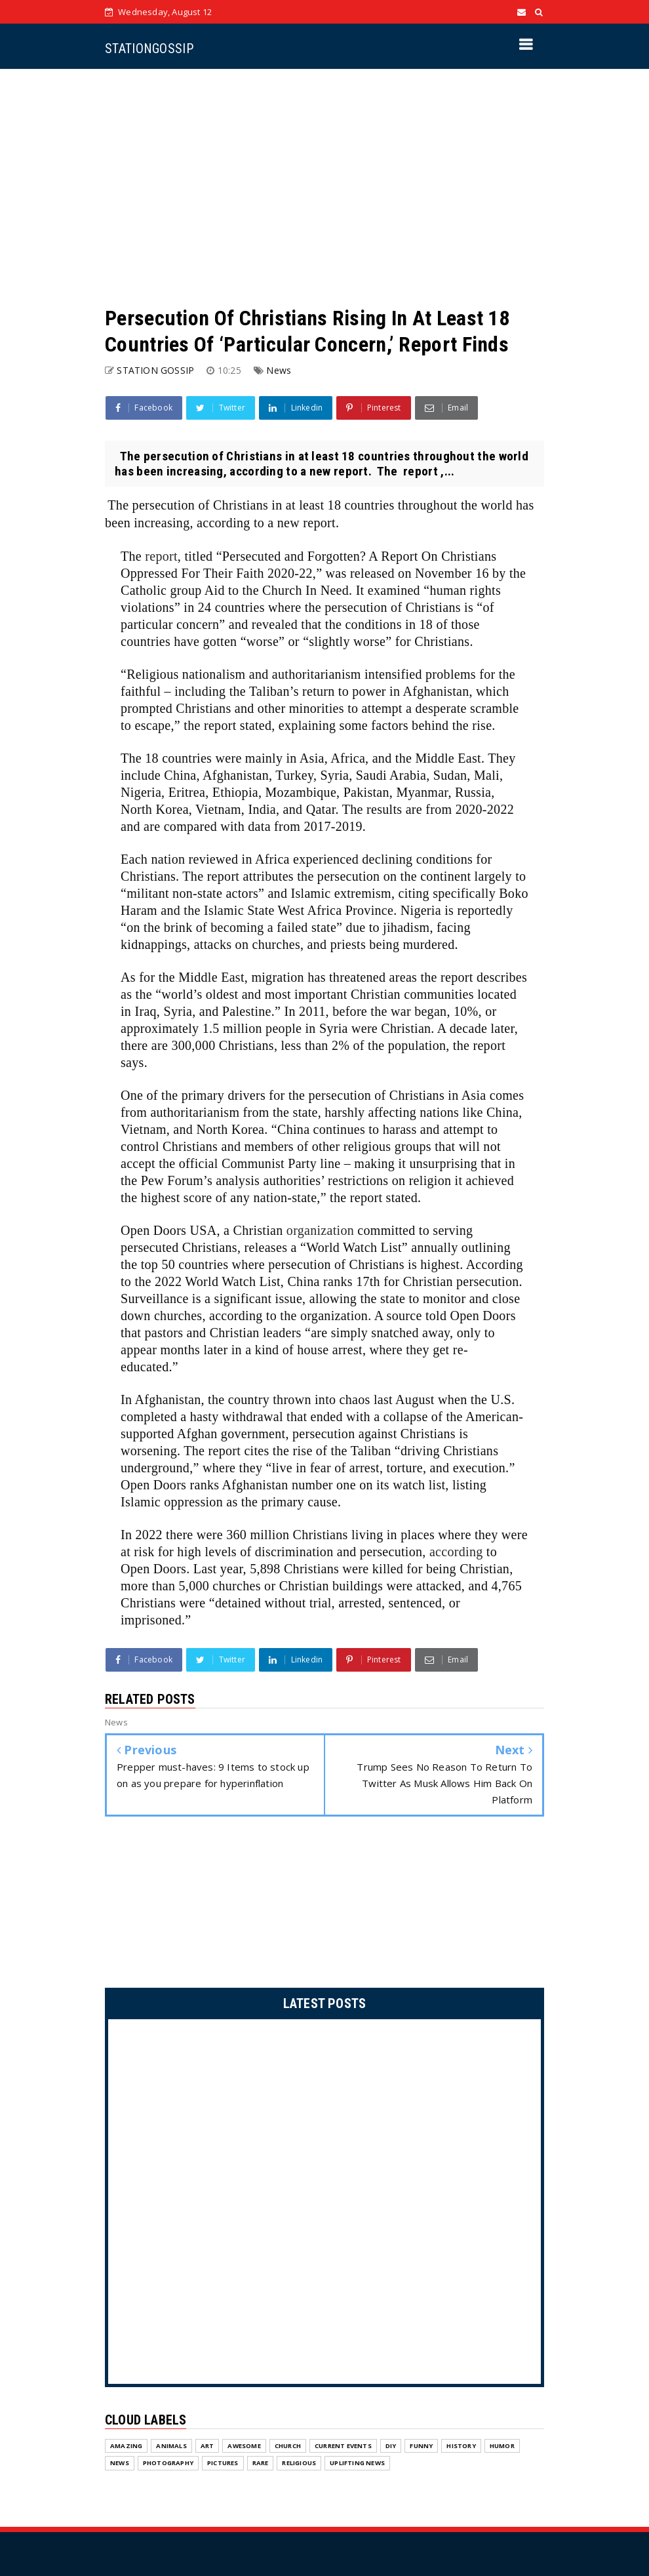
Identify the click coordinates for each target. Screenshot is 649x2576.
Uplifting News (357, 2410)
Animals (171, 2393)
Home (442, 2546)
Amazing (126, 2393)
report (161, 556)
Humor (502, 2393)
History (460, 2393)
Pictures (223, 2410)
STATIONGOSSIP (149, 48)
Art (207, 2393)
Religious (299, 2410)
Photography (168, 2410)
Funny (421, 2393)
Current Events (343, 2393)
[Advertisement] (324, 187)
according (456, 1551)
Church (288, 2393)
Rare (260, 2410)
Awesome (243, 2393)
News (278, 370)
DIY (391, 2393)
